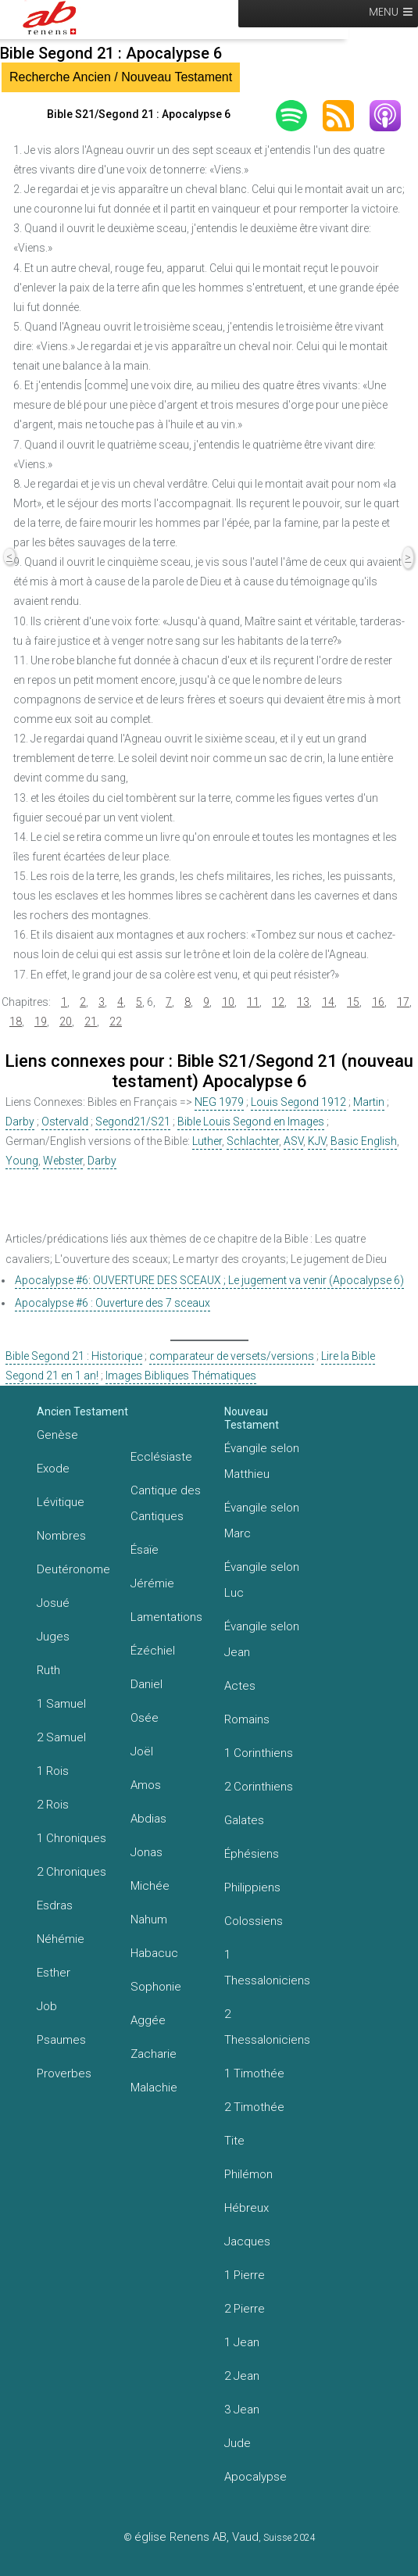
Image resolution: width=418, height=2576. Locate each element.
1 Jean (241, 2342)
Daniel (146, 1684)
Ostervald (64, 1121)
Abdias (148, 1819)
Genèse (57, 1435)
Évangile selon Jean (261, 1639)
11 (253, 1002)
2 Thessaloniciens (267, 2027)
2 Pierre (244, 2309)
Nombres (61, 1536)
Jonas (146, 1852)
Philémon (248, 2174)
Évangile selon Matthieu (261, 1461)
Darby (19, 1121)
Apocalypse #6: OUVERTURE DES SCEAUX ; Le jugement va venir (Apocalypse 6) (209, 1280)
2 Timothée (254, 2107)
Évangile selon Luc (261, 1580)
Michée (150, 1886)
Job (47, 2006)
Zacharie (153, 2054)
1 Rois (53, 1771)
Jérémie (152, 1583)
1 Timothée (254, 2073)
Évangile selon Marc (261, 1520)
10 (228, 1002)
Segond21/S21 (132, 1121)
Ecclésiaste (161, 1457)
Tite (234, 2141)
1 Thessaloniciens (267, 1967)
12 (278, 1002)
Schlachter (253, 1141)
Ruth (48, 1670)
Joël (141, 1751)
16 (378, 1002)
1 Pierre (244, 2275)
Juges (53, 1637)
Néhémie (60, 1939)
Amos (145, 1785)
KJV (317, 1141)
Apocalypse (255, 2477)
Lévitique (60, 1502)
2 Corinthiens (258, 1787)
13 (303, 1002)
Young (21, 1160)
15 (353, 1002)
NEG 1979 (219, 1102)
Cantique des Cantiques (165, 1503)
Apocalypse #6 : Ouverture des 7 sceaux (112, 1303)
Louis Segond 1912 (298, 1102)
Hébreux (246, 2208)
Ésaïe (144, 1550)
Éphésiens (251, 1854)
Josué (53, 1603)
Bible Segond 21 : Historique (73, 1356)
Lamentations (166, 1617)
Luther (207, 1141)
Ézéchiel (152, 1651)
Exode (53, 1469)
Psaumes (61, 2040)
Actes (239, 1686)
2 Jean (241, 2376)
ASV (293, 1141)
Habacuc (154, 1953)
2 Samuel (61, 1737)
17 (403, 1002)
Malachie (153, 2087)
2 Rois (53, 1805)
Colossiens (253, 1921)
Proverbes (64, 2073)
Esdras (55, 1905)
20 (65, 1021)
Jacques (247, 2241)
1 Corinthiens (258, 1753)
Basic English (363, 1141)
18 (15, 1021)
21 (90, 1021)
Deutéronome (73, 1569)
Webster (63, 1160)
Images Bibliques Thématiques (180, 1375)
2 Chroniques (71, 1872)
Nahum (148, 1919)
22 (115, 1021)
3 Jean (241, 2409)
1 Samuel (61, 1704)
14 (328, 1002)
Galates (244, 1820)
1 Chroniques (71, 1838)
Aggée (148, 2020)
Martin (368, 1102)
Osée (144, 1718)
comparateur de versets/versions (231, 1356)
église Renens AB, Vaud (196, 2537)
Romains (247, 1719)
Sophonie (155, 1987)
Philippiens (252, 1887)
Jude (237, 2443)
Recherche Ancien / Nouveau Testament (120, 77)
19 (40, 1021)
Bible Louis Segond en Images (250, 1121)
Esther (53, 1973)
